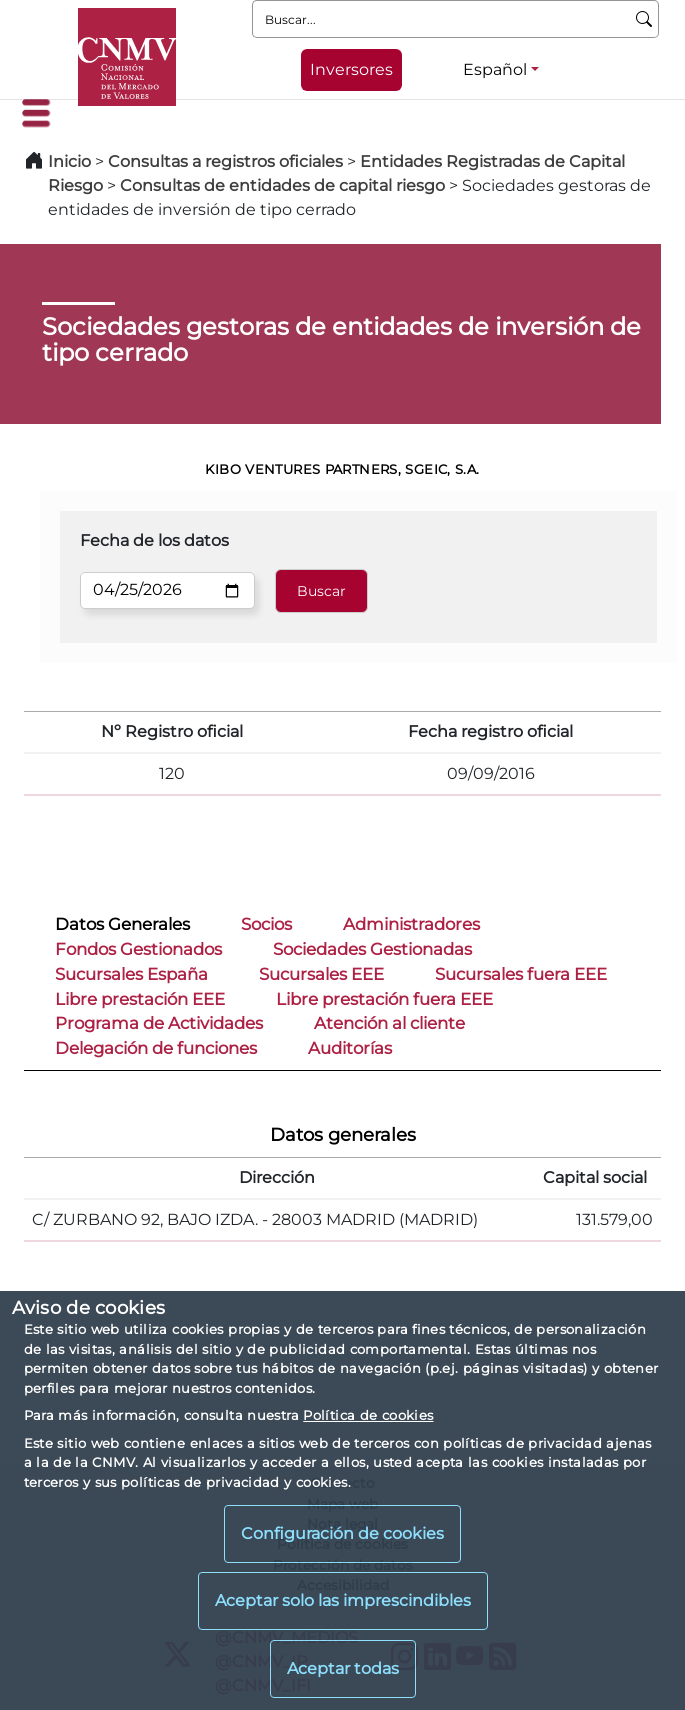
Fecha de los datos (154, 540)
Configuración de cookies (342, 1533)
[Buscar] (644, 19)
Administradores (411, 924)
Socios (266, 924)
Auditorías (350, 1048)
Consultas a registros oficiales (225, 161)
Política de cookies (368, 1415)
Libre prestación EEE (140, 999)
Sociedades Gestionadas (372, 949)
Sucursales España (131, 974)
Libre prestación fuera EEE (384, 999)
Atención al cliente (389, 1023)
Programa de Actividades (159, 1023)
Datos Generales (122, 924)
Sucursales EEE (321, 974)
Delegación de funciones (156, 1048)
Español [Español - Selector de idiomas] (495, 69)
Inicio (69, 161)
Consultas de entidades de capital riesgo (282, 185)
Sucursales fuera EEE (521, 974)
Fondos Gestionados (138, 949)
